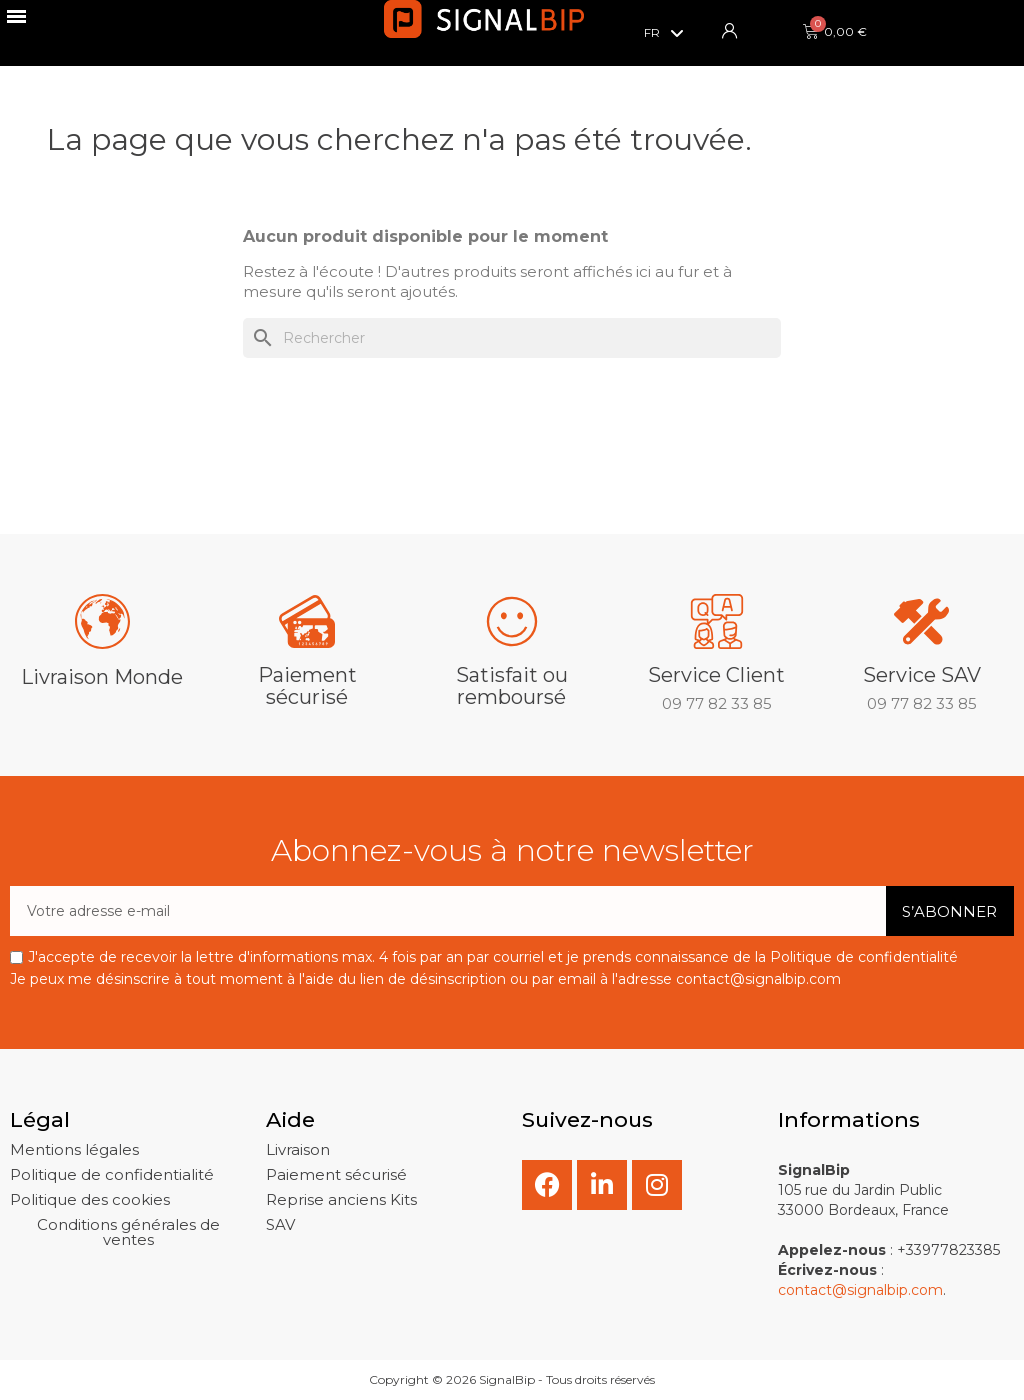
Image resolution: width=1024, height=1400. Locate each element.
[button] (74, 1149)
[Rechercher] (512, 338)
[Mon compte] (730, 31)
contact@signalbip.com (860, 1290)
